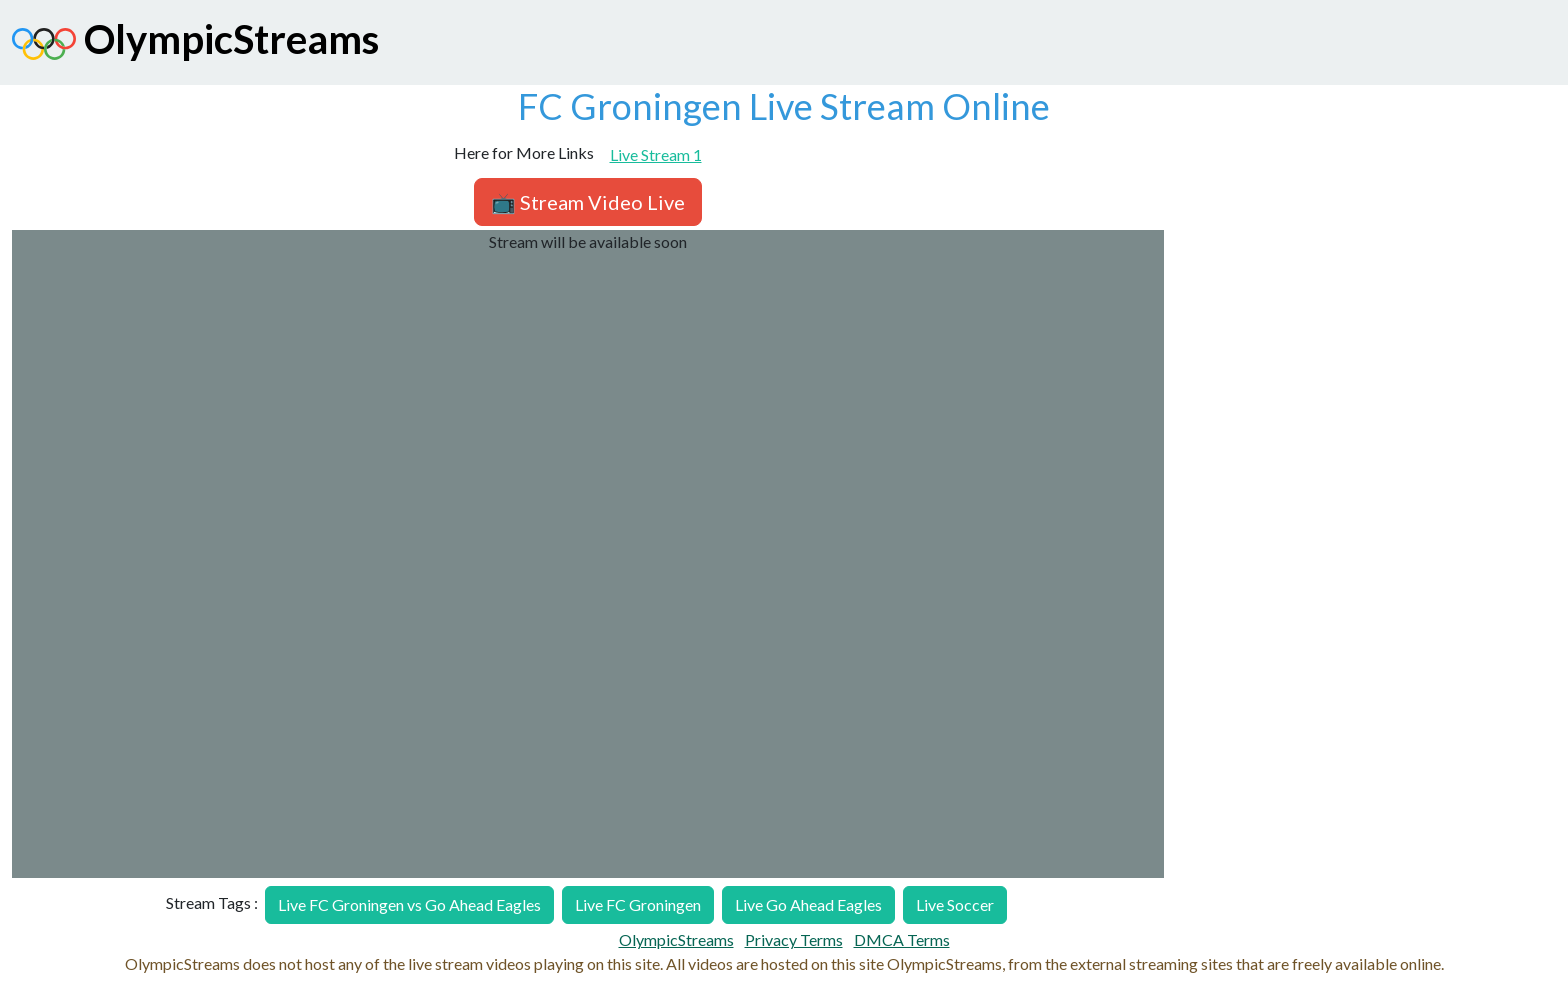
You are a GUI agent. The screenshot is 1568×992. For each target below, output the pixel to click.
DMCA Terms (902, 939)
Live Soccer (955, 904)
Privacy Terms (794, 939)
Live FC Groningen (638, 904)
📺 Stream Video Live (588, 202)
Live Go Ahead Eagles (808, 904)
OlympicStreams (195, 44)
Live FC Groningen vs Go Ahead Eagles (409, 904)
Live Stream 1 (656, 154)
